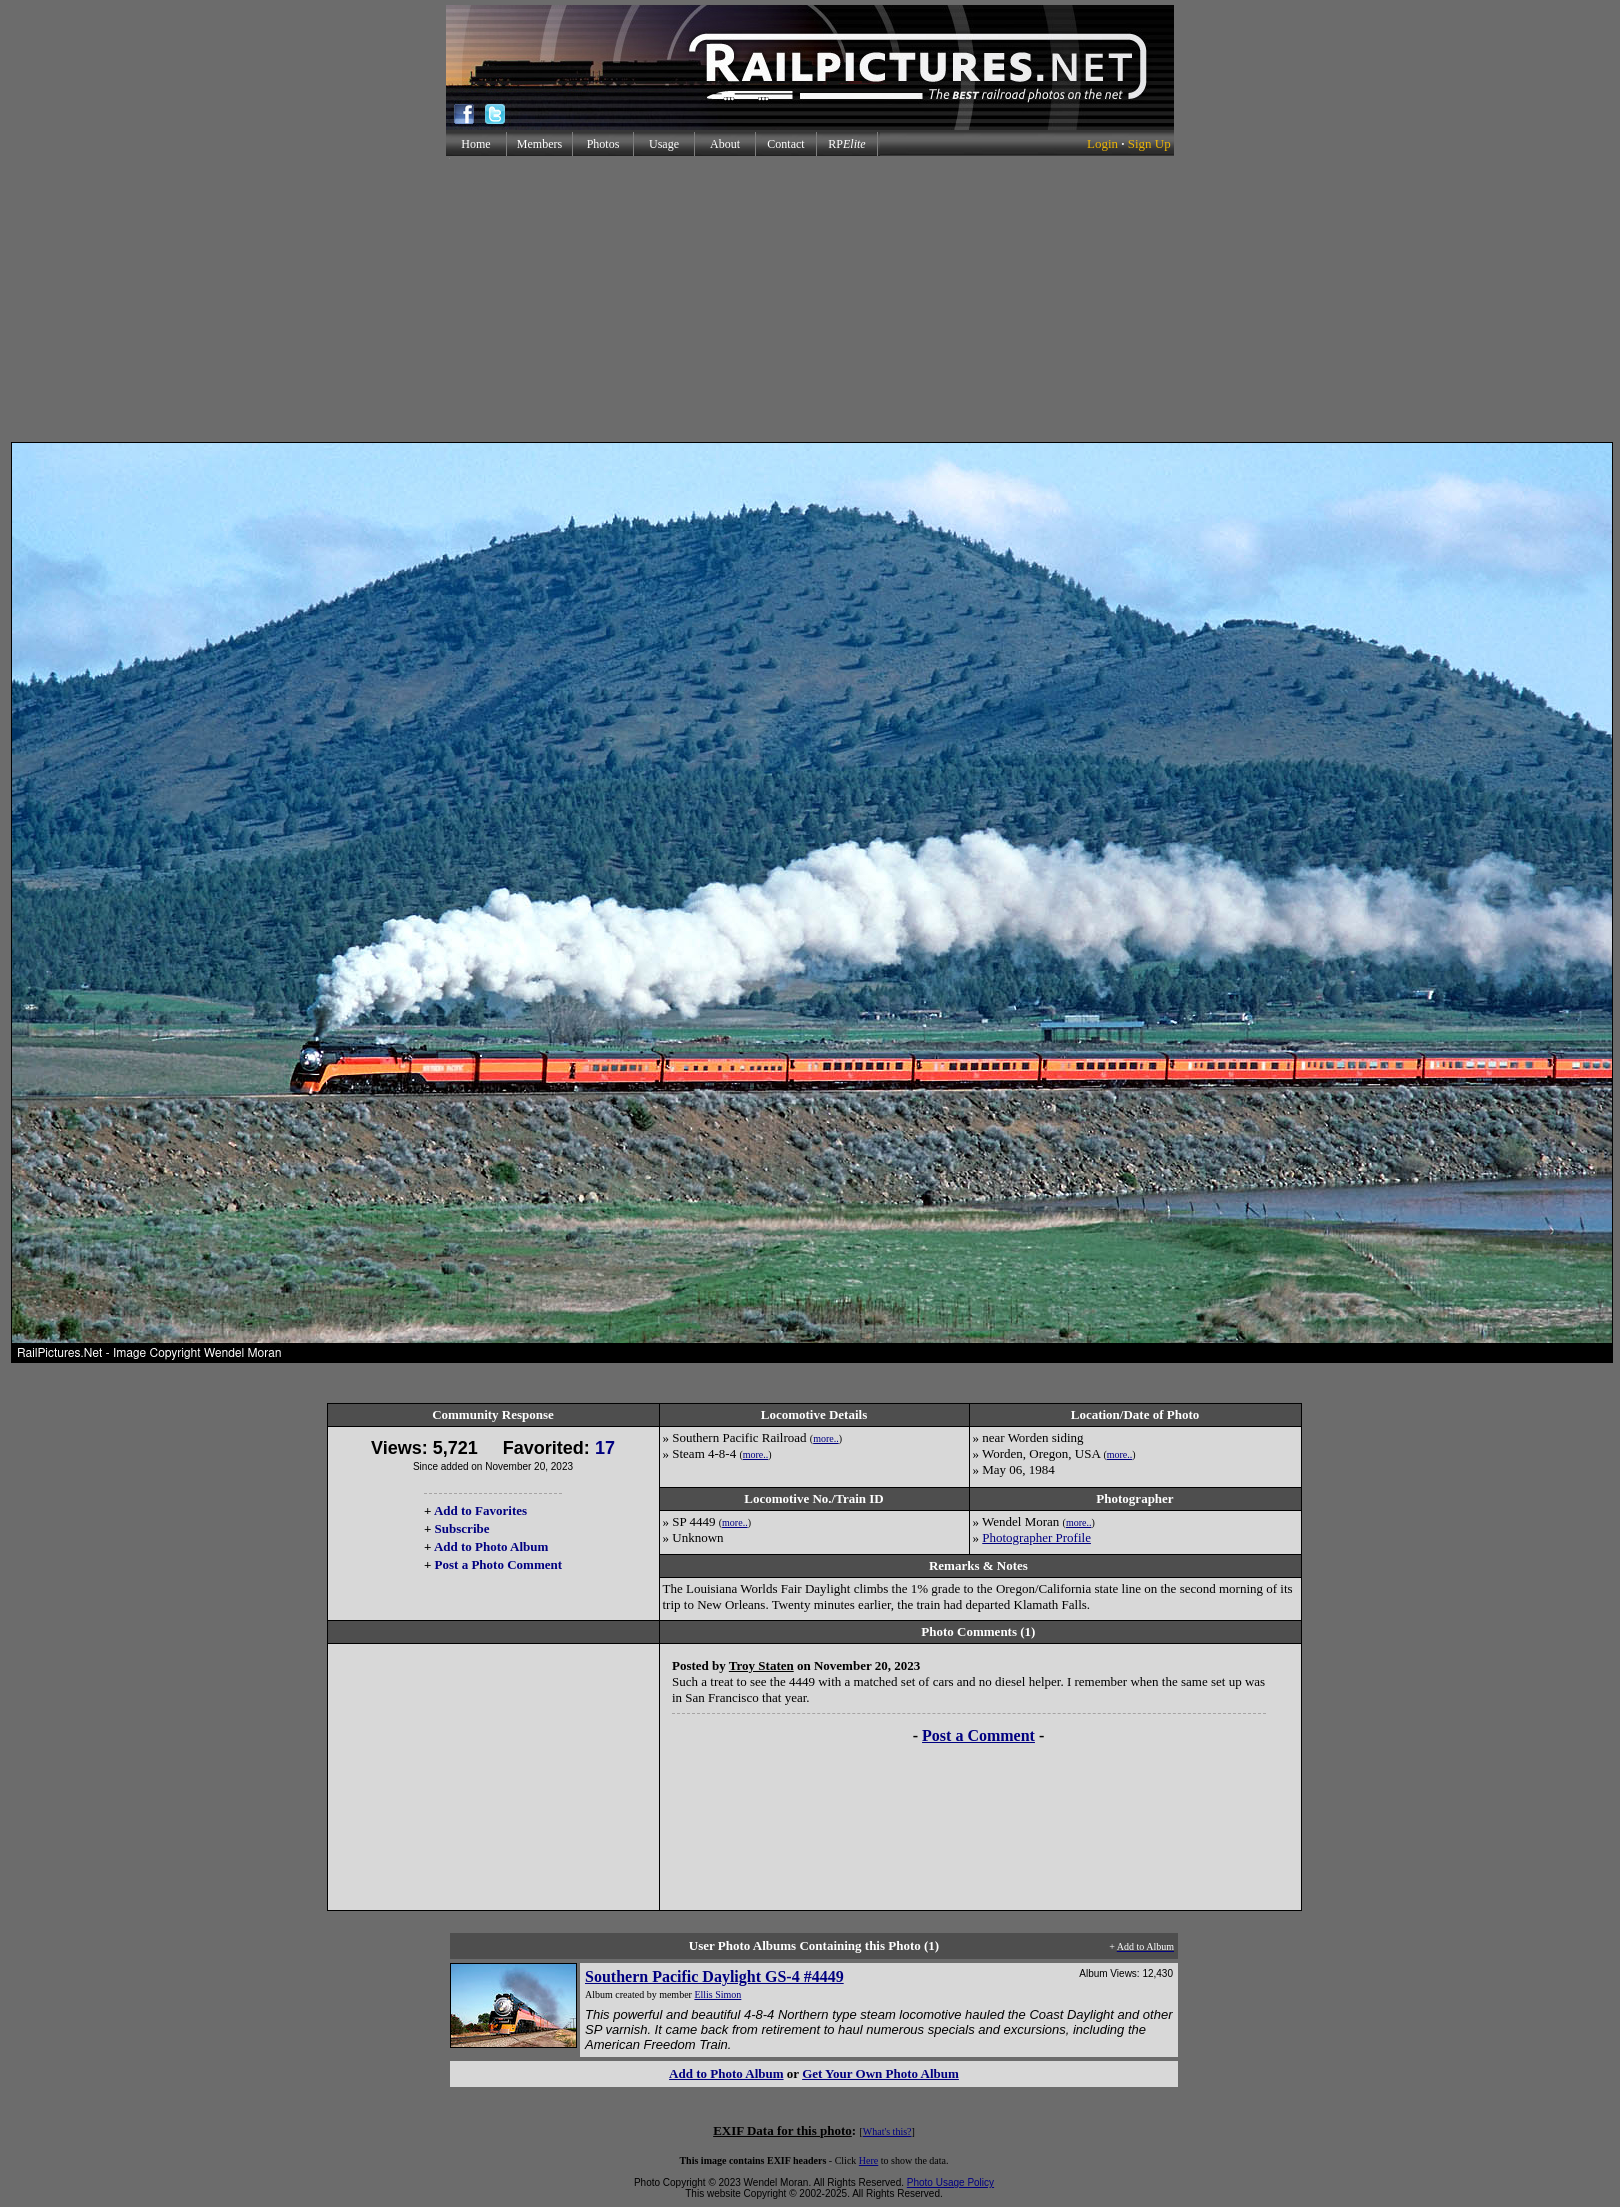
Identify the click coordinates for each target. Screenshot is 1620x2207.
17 (605, 1448)
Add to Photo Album (491, 1546)
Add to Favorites (480, 1510)
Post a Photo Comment (498, 1564)
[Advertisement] (810, 299)
